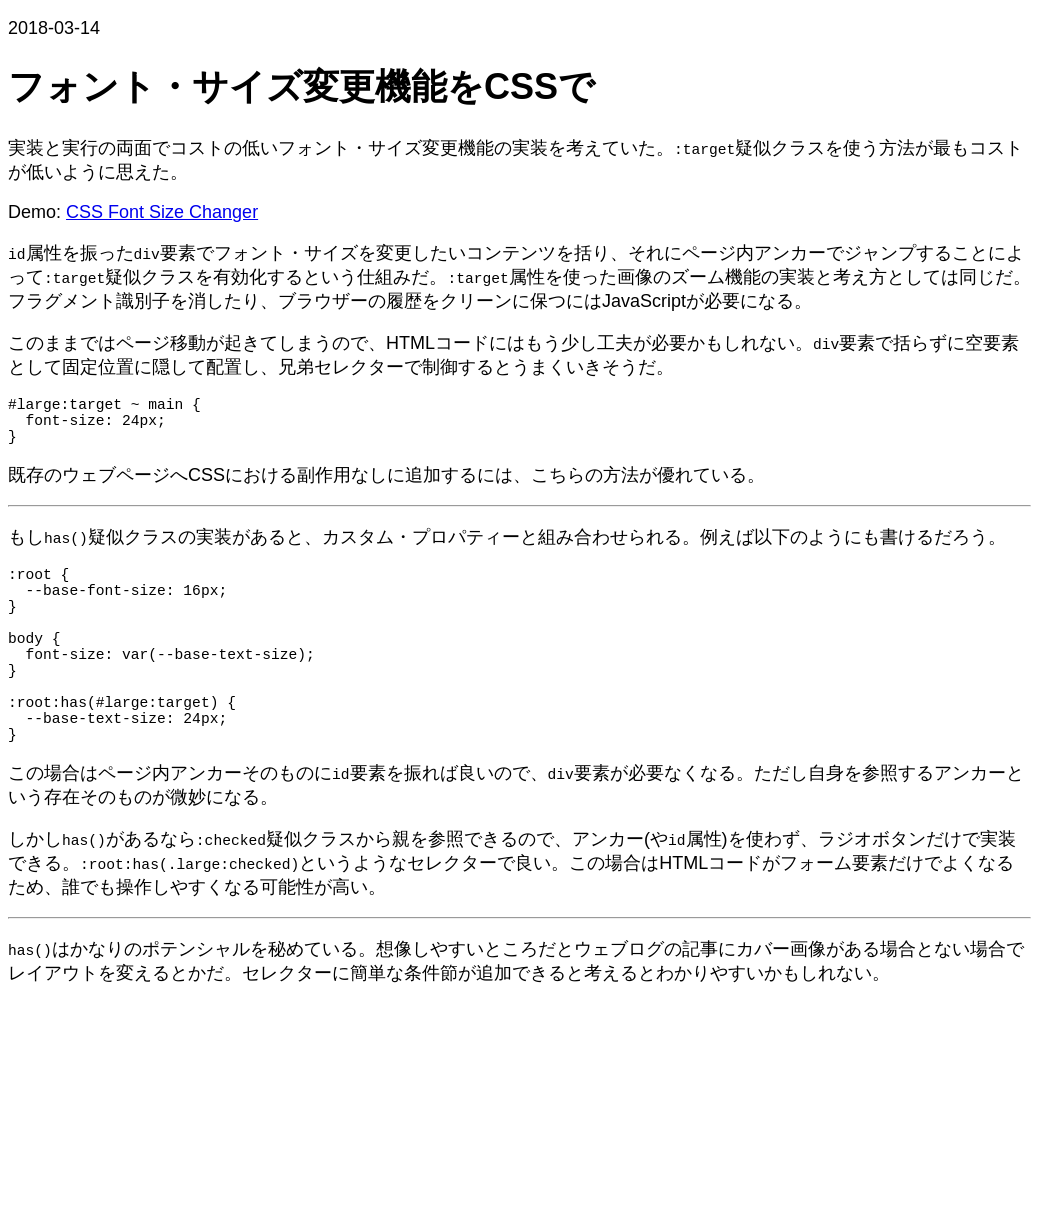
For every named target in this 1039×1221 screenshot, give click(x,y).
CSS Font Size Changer (162, 212)
